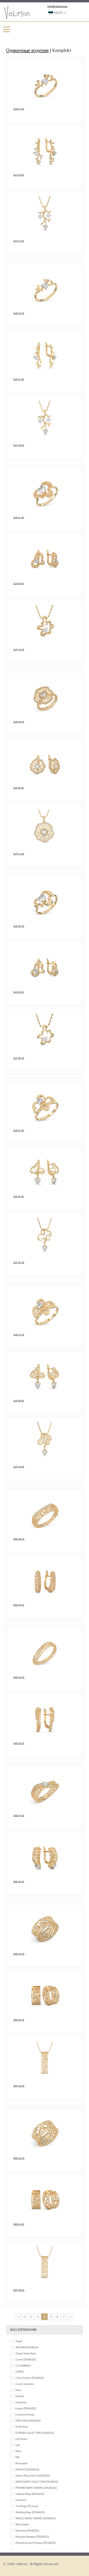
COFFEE (17, 2371)
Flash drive (19, 2426)
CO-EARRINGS (20, 2365)
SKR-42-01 (19, 2158)
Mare (15, 2451)
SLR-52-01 (18, 517)
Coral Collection (22, 2384)
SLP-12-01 (18, 853)
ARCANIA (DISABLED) (24, 2347)
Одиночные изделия (27, 50)
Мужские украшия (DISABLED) (29, 2536)
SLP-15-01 (18, 1262)
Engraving (18, 2402)
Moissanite (18, 2463)
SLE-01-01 (18, 992)
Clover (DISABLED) (23, 2359)
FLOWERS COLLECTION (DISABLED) (32, 2433)
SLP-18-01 (18, 445)
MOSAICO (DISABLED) (24, 2469)
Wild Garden (19, 2524)
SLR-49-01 (18, 721)
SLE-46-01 (18, 787)
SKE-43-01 (18, 1743)
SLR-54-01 (18, 313)
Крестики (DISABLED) (24, 2530)
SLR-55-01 (18, 1130)
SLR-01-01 (18, 926)
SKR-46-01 (19, 1538)
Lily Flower (18, 2439)
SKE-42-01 (18, 1881)
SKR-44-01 (19, 1677)
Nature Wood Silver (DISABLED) (30, 2475)
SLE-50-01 (18, 174)
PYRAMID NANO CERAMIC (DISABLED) (33, 2488)
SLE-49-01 (18, 583)
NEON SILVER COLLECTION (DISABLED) (34, 2481)
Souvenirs (18, 2500)
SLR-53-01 (18, 108)
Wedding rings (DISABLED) (27, 2512)
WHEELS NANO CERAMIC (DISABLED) (33, 2518)
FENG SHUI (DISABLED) (25, 2420)
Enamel (17, 2396)
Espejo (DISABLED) (23, 2408)
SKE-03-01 (18, 2019)
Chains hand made (23, 2353)
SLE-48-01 (18, 1400)
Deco (15, 2390)
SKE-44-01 (18, 1604)
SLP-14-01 (18, 649)
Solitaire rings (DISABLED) (27, 2494)
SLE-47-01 (18, 1196)
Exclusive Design (22, 2414)
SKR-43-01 (19, 1953)
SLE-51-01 (18, 379)
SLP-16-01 (18, 1466)
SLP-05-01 (18, 1058)
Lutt (15, 2445)
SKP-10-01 (19, 2085)
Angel (16, 2341)
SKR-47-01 (18, 1815)
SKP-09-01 (19, 2290)
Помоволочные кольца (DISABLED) (33, 2542)
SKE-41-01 (18, 2224)
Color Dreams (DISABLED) (27, 2378)
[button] (57, 12)
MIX (15, 2457)
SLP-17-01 (18, 240)
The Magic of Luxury (24, 2506)
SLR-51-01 (18, 1334)
